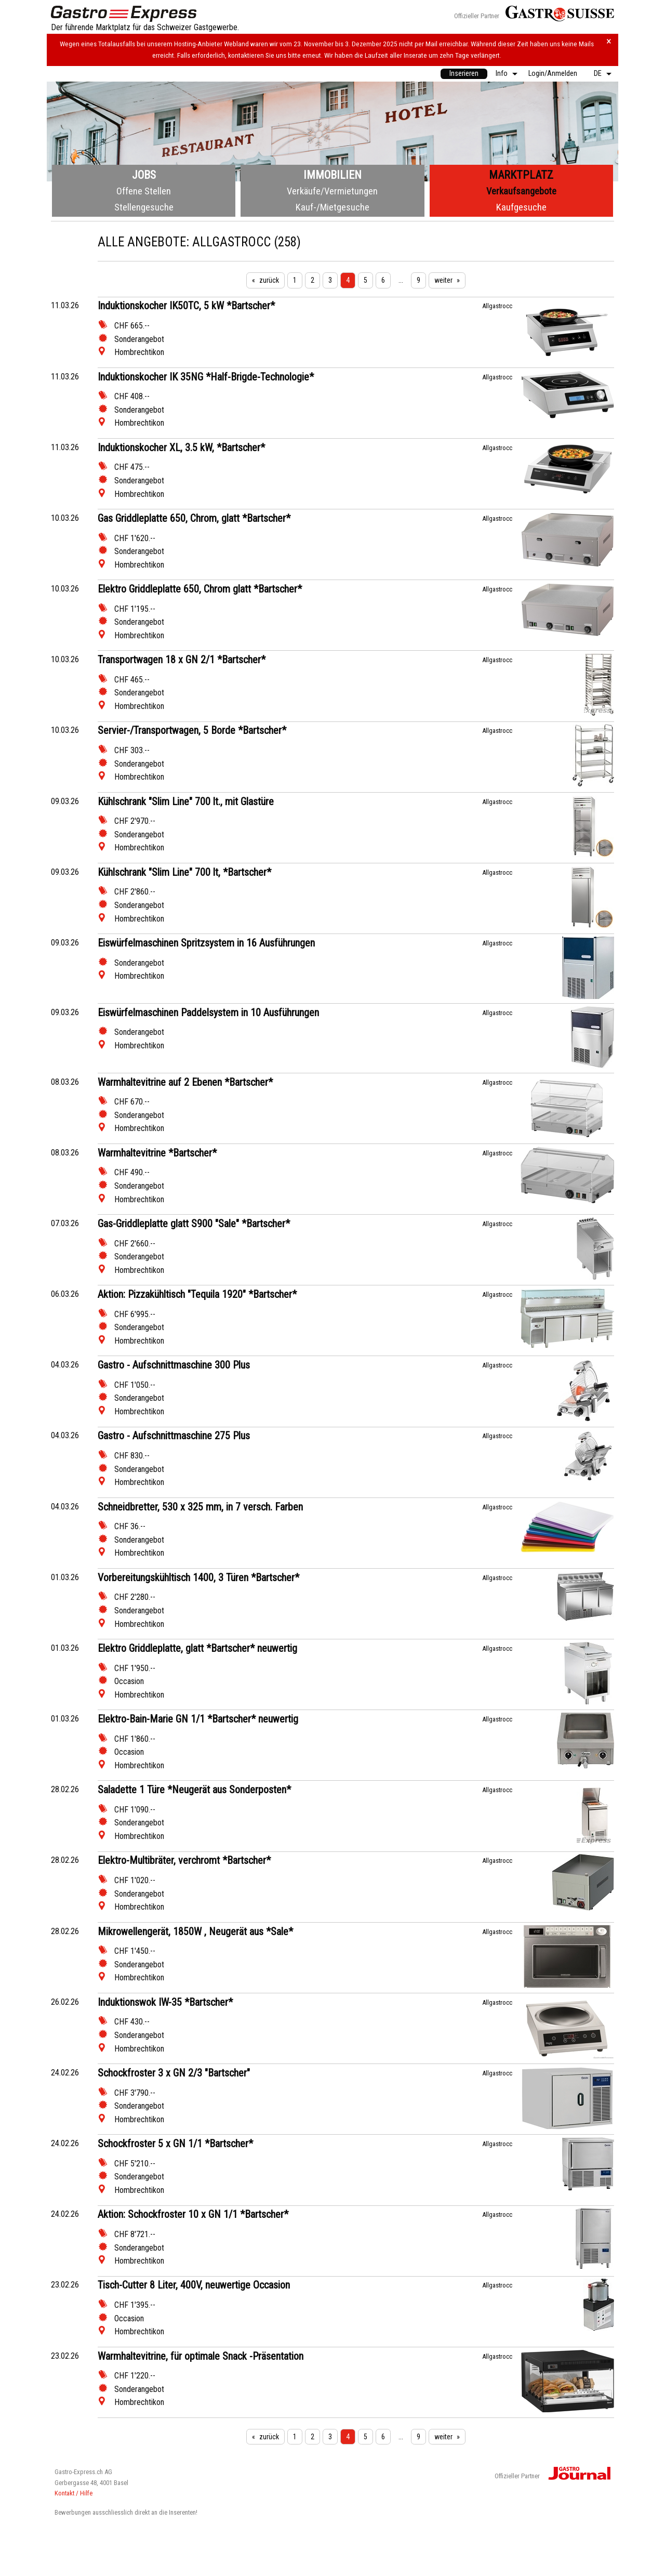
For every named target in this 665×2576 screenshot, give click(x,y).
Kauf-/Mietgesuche (332, 207)
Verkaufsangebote (521, 191)
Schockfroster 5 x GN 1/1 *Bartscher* (175, 2143)
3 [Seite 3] (330, 280)
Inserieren (463, 73)
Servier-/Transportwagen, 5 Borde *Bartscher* (192, 730)
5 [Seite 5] (365, 280)
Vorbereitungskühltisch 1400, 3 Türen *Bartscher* (198, 1577)
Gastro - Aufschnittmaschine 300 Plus (174, 1365)
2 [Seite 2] (312, 280)
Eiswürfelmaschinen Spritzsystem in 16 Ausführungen (206, 943)
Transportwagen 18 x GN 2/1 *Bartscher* (181, 659)
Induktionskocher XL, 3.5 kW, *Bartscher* (181, 447)
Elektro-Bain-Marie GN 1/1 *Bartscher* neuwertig (198, 1719)
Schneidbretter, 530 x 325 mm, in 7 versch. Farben (200, 1507)
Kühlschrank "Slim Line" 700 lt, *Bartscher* (184, 872)
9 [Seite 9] (418, 280)
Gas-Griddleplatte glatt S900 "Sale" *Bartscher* (194, 1223)
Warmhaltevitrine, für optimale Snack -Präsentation (200, 2356)
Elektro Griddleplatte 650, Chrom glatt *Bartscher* (200, 589)
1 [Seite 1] (295, 280)
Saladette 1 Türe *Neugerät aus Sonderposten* (194, 1789)
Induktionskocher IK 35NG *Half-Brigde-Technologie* (206, 377)
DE (598, 73)
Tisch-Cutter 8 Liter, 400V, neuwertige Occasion (194, 2285)
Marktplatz (521, 174)
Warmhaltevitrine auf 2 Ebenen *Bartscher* (185, 1082)
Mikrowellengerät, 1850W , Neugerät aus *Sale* (195, 1931)
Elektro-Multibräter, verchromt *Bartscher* (184, 1860)
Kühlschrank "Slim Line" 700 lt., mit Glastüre (186, 801)
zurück (269, 280)
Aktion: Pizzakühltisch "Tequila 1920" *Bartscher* (197, 1294)
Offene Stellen (143, 191)
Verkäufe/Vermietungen (332, 191)
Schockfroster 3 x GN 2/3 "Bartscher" (174, 2073)
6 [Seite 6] (383, 280)
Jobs (144, 174)
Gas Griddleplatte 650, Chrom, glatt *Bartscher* (194, 518)
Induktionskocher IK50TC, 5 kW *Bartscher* (186, 305)
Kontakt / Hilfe (73, 2493)
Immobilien (332, 174)
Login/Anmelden (552, 73)
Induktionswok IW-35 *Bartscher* (165, 2002)
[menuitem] (464, 74)
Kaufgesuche (521, 207)
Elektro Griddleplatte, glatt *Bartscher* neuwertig (197, 1648)
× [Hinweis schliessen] (608, 41)
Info (502, 73)
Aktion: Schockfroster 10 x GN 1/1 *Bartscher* (193, 2214)
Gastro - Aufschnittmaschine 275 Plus (174, 1435)
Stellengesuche (144, 207)
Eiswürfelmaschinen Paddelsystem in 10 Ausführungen (208, 1012)
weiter (443, 280)
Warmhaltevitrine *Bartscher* (157, 1153)
